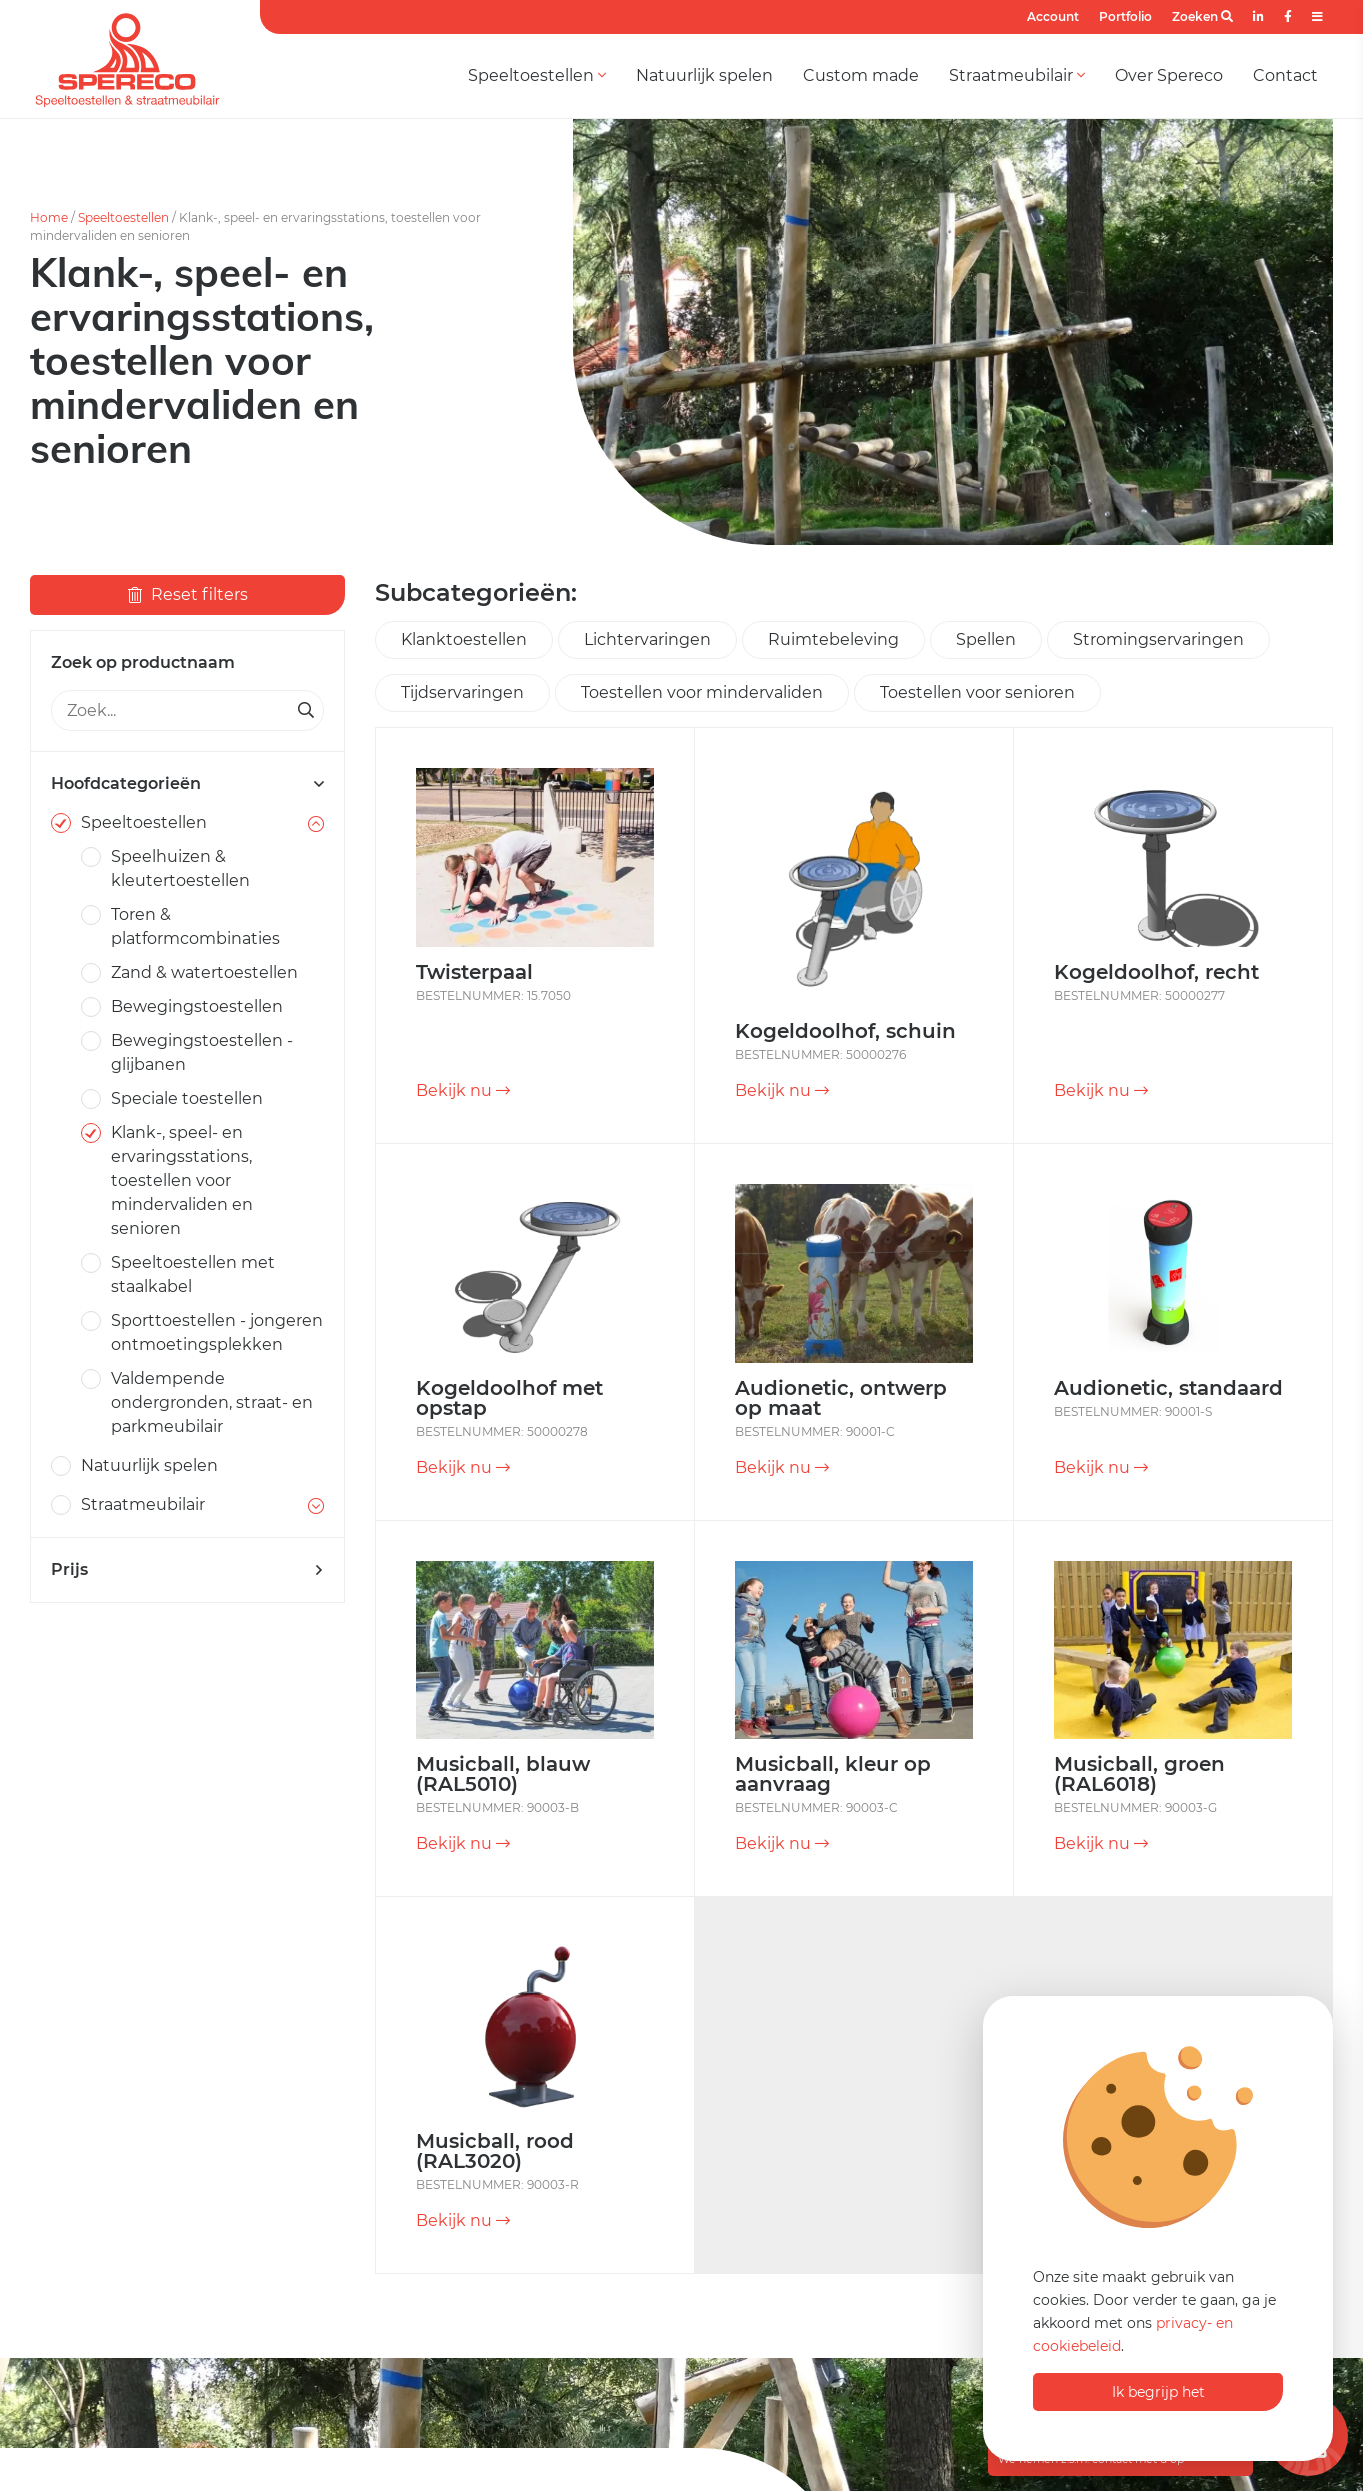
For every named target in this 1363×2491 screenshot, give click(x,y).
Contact (1285, 75)
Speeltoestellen (537, 75)
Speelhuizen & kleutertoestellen (180, 868)
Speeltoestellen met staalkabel (193, 1274)
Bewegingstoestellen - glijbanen (202, 1052)
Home (49, 217)
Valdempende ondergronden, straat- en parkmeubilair (212, 1402)
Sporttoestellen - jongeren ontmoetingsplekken (217, 1332)
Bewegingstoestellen (197, 1006)
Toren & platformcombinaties (195, 926)
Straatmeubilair (1017, 75)
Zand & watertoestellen (204, 972)
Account (1053, 16)
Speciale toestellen (187, 1098)
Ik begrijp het (1158, 2392)
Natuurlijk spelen (704, 75)
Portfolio (1125, 16)
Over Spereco (1169, 75)
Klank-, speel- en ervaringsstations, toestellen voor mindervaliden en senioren (182, 1180)
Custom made (861, 75)
